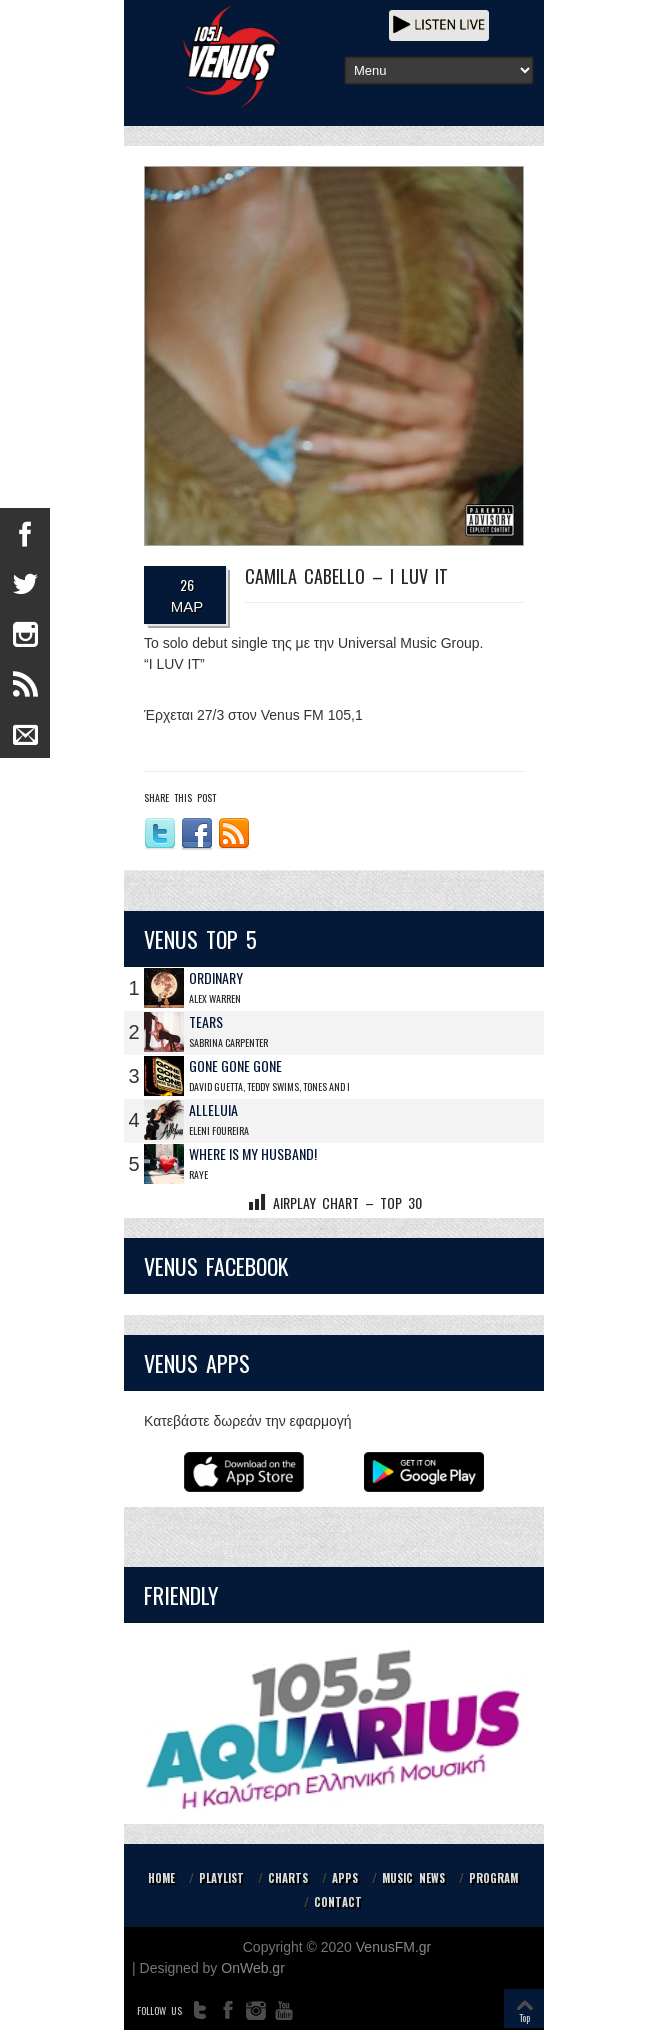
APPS (345, 1878)
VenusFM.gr (393, 1947)
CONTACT (338, 1902)
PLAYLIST (221, 1878)
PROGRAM (493, 1878)
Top (524, 2017)
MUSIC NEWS (413, 1878)
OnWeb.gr (253, 1968)
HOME (161, 1878)
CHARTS (288, 1878)
